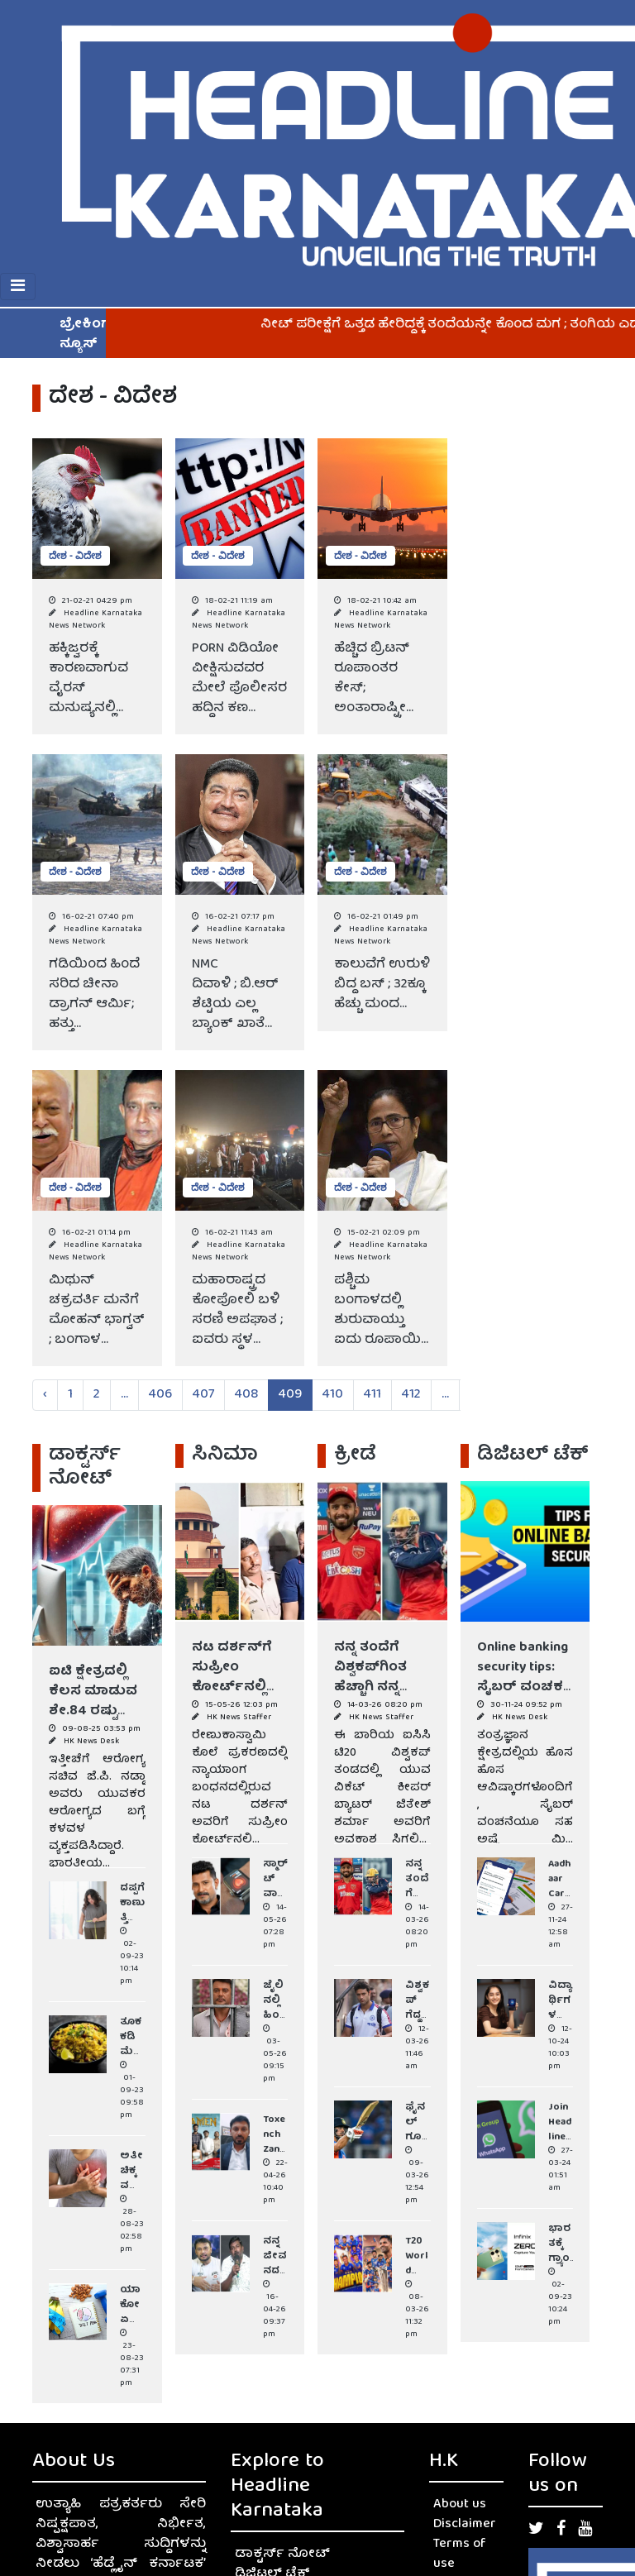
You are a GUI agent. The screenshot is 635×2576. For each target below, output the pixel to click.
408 (246, 1395)
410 (332, 1395)
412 (411, 1395)
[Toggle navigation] (18, 286)
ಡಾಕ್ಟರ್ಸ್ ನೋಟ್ (282, 2554)
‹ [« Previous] (45, 1395)
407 (203, 1395)
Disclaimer (464, 2524)
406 (160, 1395)
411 (372, 1395)
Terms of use (459, 2554)
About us (459, 2504)
